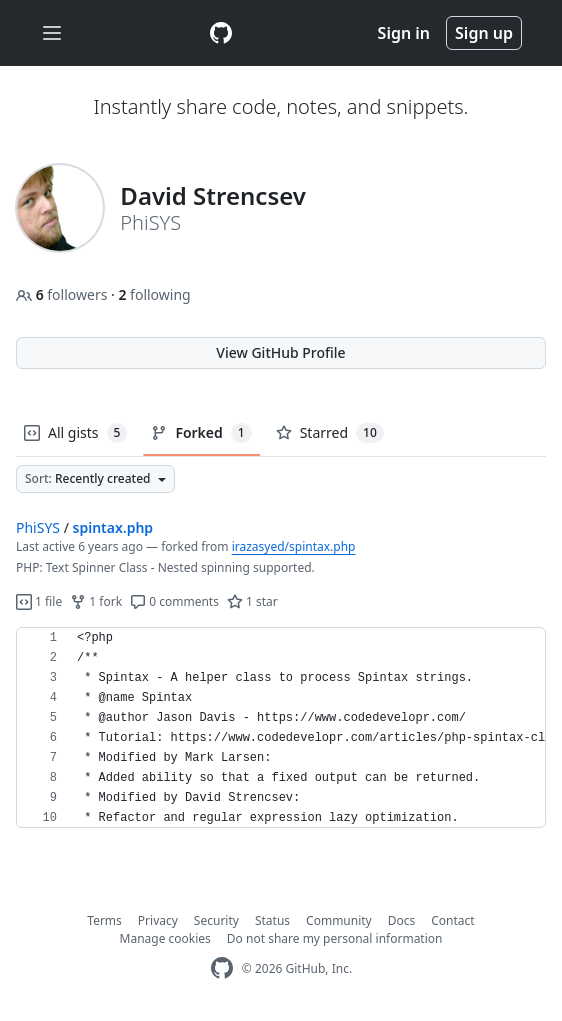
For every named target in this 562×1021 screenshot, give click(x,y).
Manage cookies (165, 938)
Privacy (158, 920)
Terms (104, 920)
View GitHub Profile (280, 352)
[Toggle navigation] (52, 33)
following (154, 294)
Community (339, 920)
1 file (39, 601)
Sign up (484, 33)
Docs (402, 920)
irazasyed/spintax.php (294, 546)
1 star (252, 601)
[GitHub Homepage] (222, 968)
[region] (281, 728)
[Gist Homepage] (221, 33)
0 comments (174, 601)
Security (216, 920)
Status (272, 920)
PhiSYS (38, 527)
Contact (452, 920)
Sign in (404, 33)
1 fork (96, 601)
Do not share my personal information (335, 938)
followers (63, 294)
